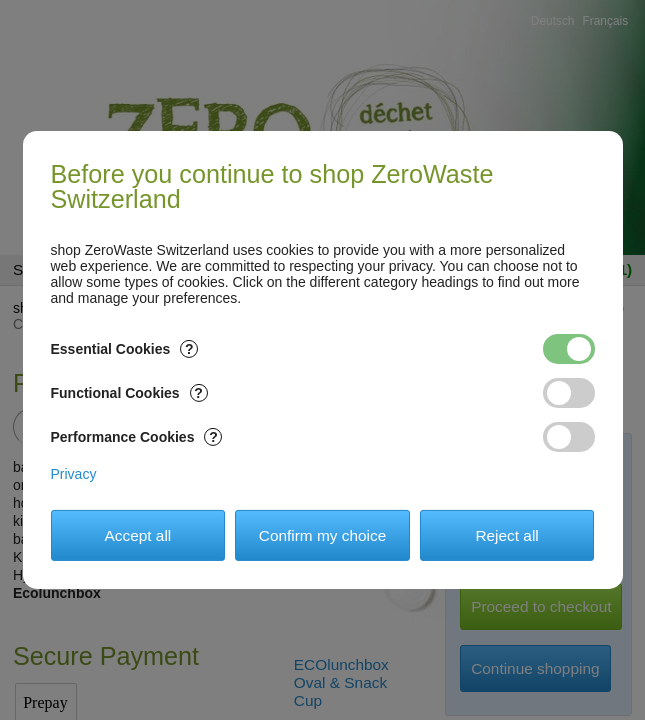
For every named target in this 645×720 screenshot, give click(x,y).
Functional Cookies (129, 393)
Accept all (138, 535)
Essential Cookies (125, 349)
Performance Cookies (137, 437)
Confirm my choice (322, 535)
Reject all (506, 535)
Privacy (74, 474)
